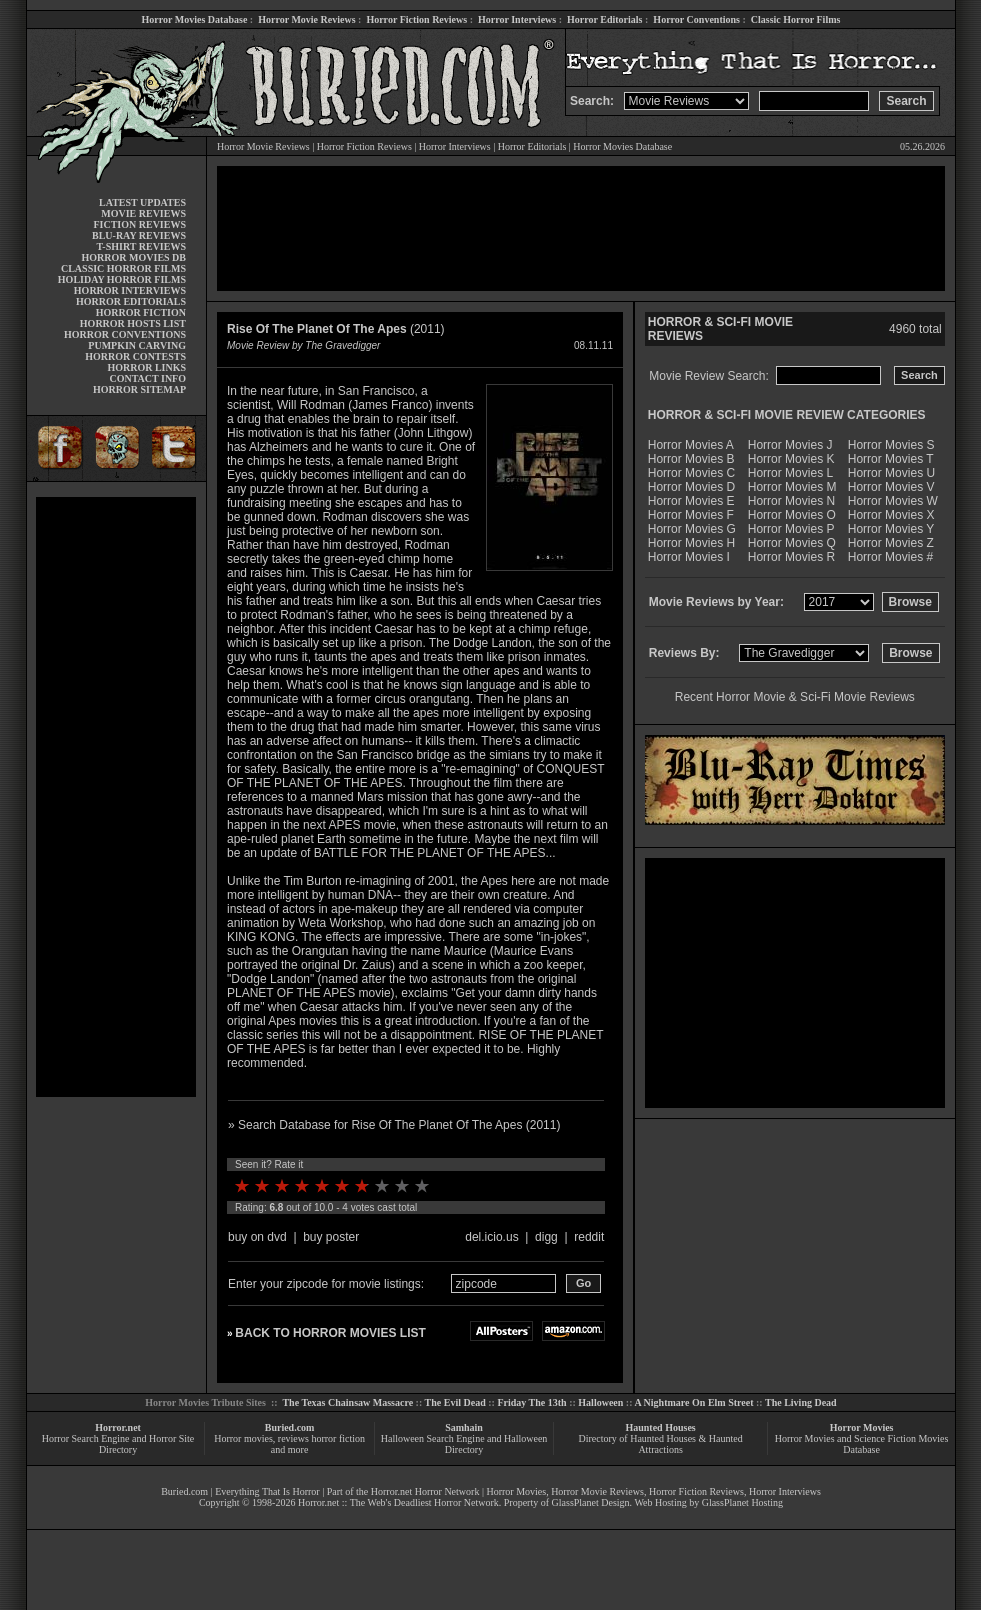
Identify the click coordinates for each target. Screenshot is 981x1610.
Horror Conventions (696, 19)
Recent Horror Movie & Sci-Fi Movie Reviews (795, 697)
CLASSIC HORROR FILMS (123, 268)
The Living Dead (801, 1402)
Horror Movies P (791, 529)
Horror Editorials (604, 19)
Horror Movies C (691, 473)
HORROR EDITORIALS (131, 301)
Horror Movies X (891, 515)
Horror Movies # (890, 557)
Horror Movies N (791, 501)
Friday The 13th (531, 1402)
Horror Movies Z (891, 543)
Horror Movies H (691, 543)
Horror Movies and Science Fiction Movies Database (862, 1444)
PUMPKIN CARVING (137, 345)
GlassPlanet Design (591, 1502)
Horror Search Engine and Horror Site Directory (118, 1444)
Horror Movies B (691, 459)
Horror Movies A (691, 445)
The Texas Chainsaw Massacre (347, 1402)
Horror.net (118, 1427)
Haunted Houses (660, 1427)
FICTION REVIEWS (139, 224)
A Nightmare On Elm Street (693, 1402)
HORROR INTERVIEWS (130, 290)
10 (422, 1186)
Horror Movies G (692, 529)
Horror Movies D (691, 487)
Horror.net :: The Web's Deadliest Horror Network (398, 1502)
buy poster (331, 1237)
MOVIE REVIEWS (143, 213)
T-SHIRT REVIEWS (141, 246)
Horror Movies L (790, 473)
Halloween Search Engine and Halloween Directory (464, 1444)
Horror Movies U (891, 473)
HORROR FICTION (141, 312)
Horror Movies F (691, 515)
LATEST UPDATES (142, 202)
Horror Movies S (891, 445)
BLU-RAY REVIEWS (139, 235)
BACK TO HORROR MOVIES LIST (330, 1333)
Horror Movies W (893, 501)
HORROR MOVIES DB (134, 257)
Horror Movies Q (792, 543)
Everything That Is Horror (267, 1491)
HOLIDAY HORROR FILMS (122, 279)
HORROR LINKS (146, 367)
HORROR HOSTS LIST (133, 323)
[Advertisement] (116, 797)
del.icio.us (491, 1237)
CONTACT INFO (147, 378)
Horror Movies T (891, 459)
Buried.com (290, 1427)
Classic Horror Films (796, 19)
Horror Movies (862, 1427)
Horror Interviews (517, 19)
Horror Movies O (792, 515)
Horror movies (243, 1438)
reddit (589, 1237)
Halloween (600, 1402)
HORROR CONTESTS (135, 356)
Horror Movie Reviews (306, 19)
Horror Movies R (791, 557)
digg (546, 1237)
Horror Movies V (891, 487)
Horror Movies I (689, 557)
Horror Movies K (791, 459)
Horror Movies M (792, 487)
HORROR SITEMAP (139, 389)
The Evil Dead (455, 1402)
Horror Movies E (691, 501)
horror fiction (338, 1438)
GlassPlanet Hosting (742, 1502)
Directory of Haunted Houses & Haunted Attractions (661, 1444)
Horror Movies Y (891, 529)
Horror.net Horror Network (425, 1491)
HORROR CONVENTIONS (125, 334)
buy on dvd (257, 1237)
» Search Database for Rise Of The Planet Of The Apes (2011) (394, 1125)
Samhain (464, 1427)
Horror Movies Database (195, 19)
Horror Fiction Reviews (416, 19)
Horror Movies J (790, 445)
